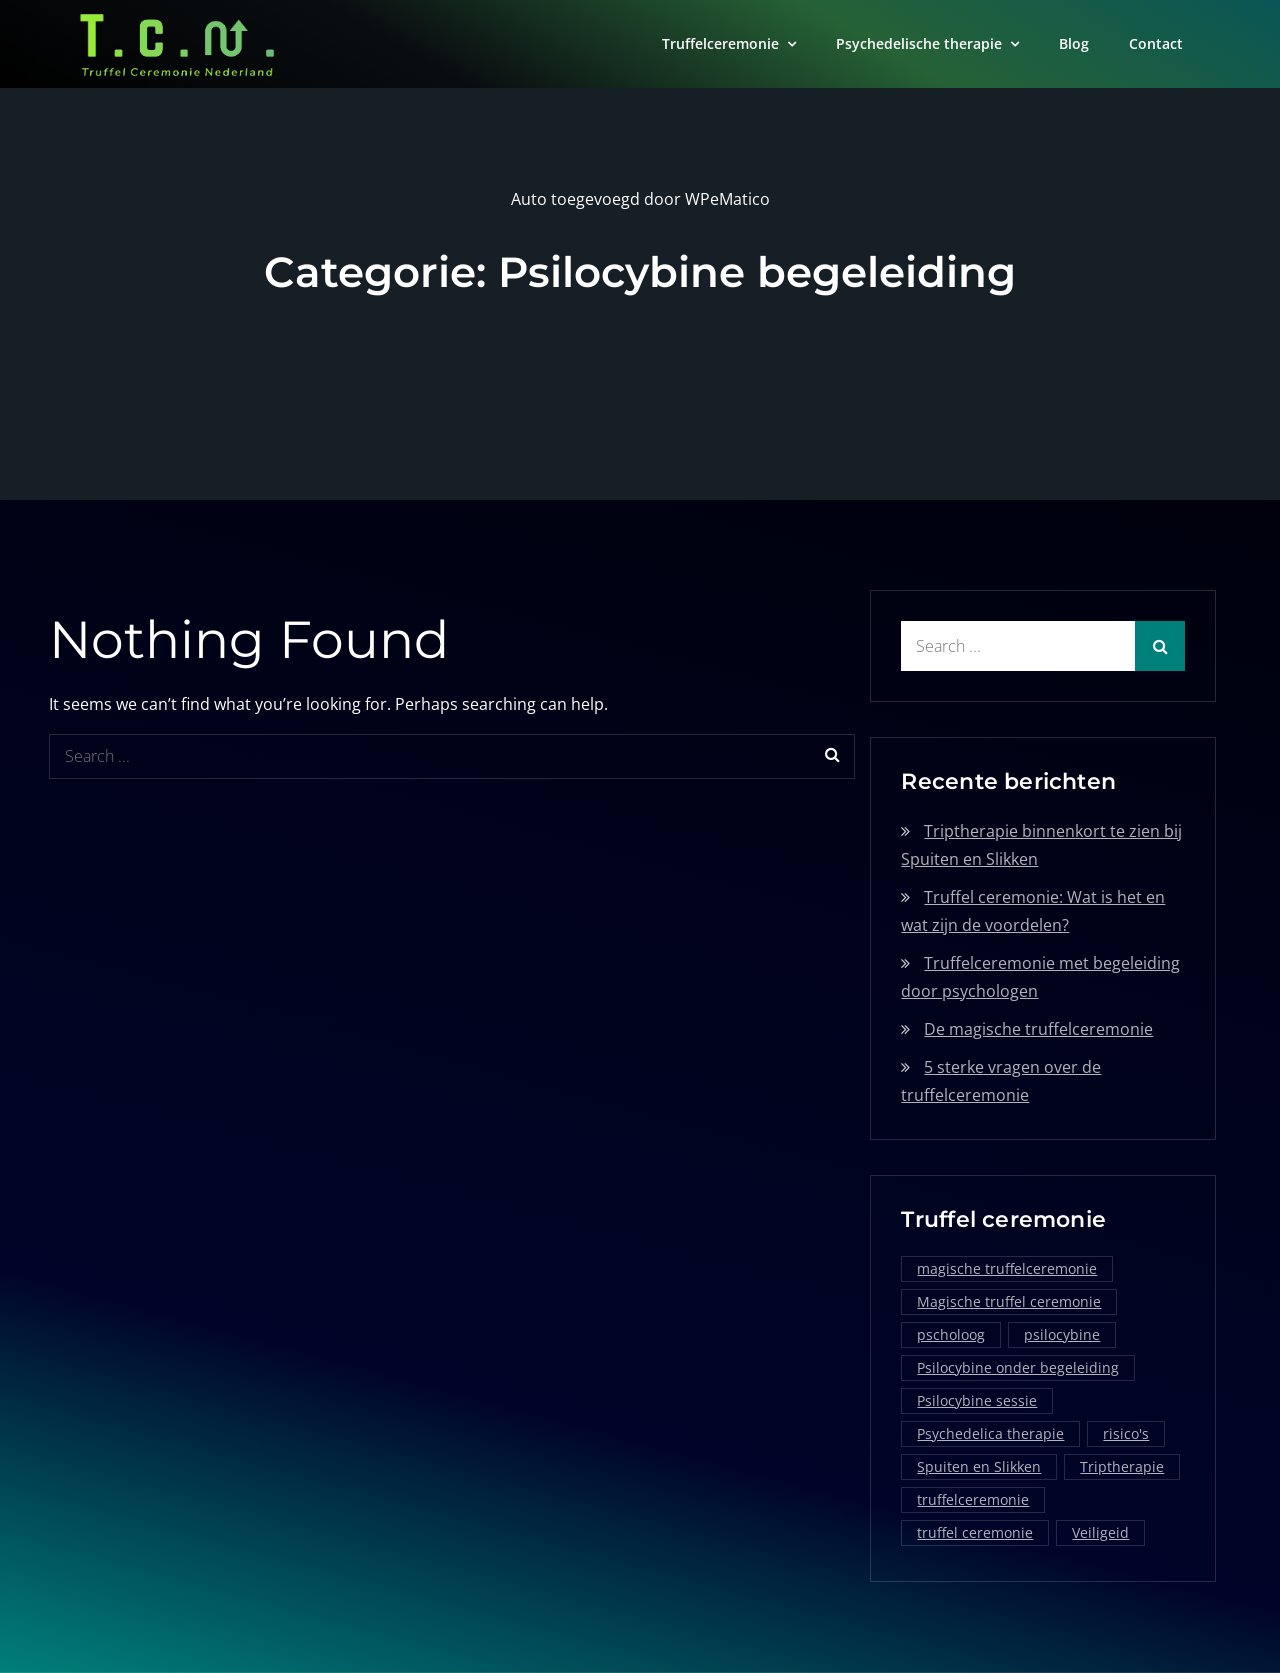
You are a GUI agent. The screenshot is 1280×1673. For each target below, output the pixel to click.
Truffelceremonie (720, 43)
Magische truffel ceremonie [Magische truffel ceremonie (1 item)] (1009, 1301)
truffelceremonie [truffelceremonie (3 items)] (973, 1499)
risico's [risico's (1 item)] (1126, 1433)
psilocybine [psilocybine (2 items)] (1062, 1334)
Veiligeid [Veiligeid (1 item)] (1100, 1532)
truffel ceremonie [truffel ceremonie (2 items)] (975, 1532)
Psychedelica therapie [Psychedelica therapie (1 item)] (990, 1433)
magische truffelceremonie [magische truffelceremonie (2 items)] (1007, 1268)
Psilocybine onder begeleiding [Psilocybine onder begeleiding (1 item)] (1018, 1367)
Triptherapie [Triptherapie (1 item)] (1122, 1466)
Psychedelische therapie (919, 43)
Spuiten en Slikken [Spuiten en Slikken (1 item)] (979, 1466)
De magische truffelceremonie (1038, 1029)
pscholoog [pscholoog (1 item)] (951, 1334)
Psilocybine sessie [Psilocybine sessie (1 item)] (977, 1400)
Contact (1156, 43)
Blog (1074, 43)
